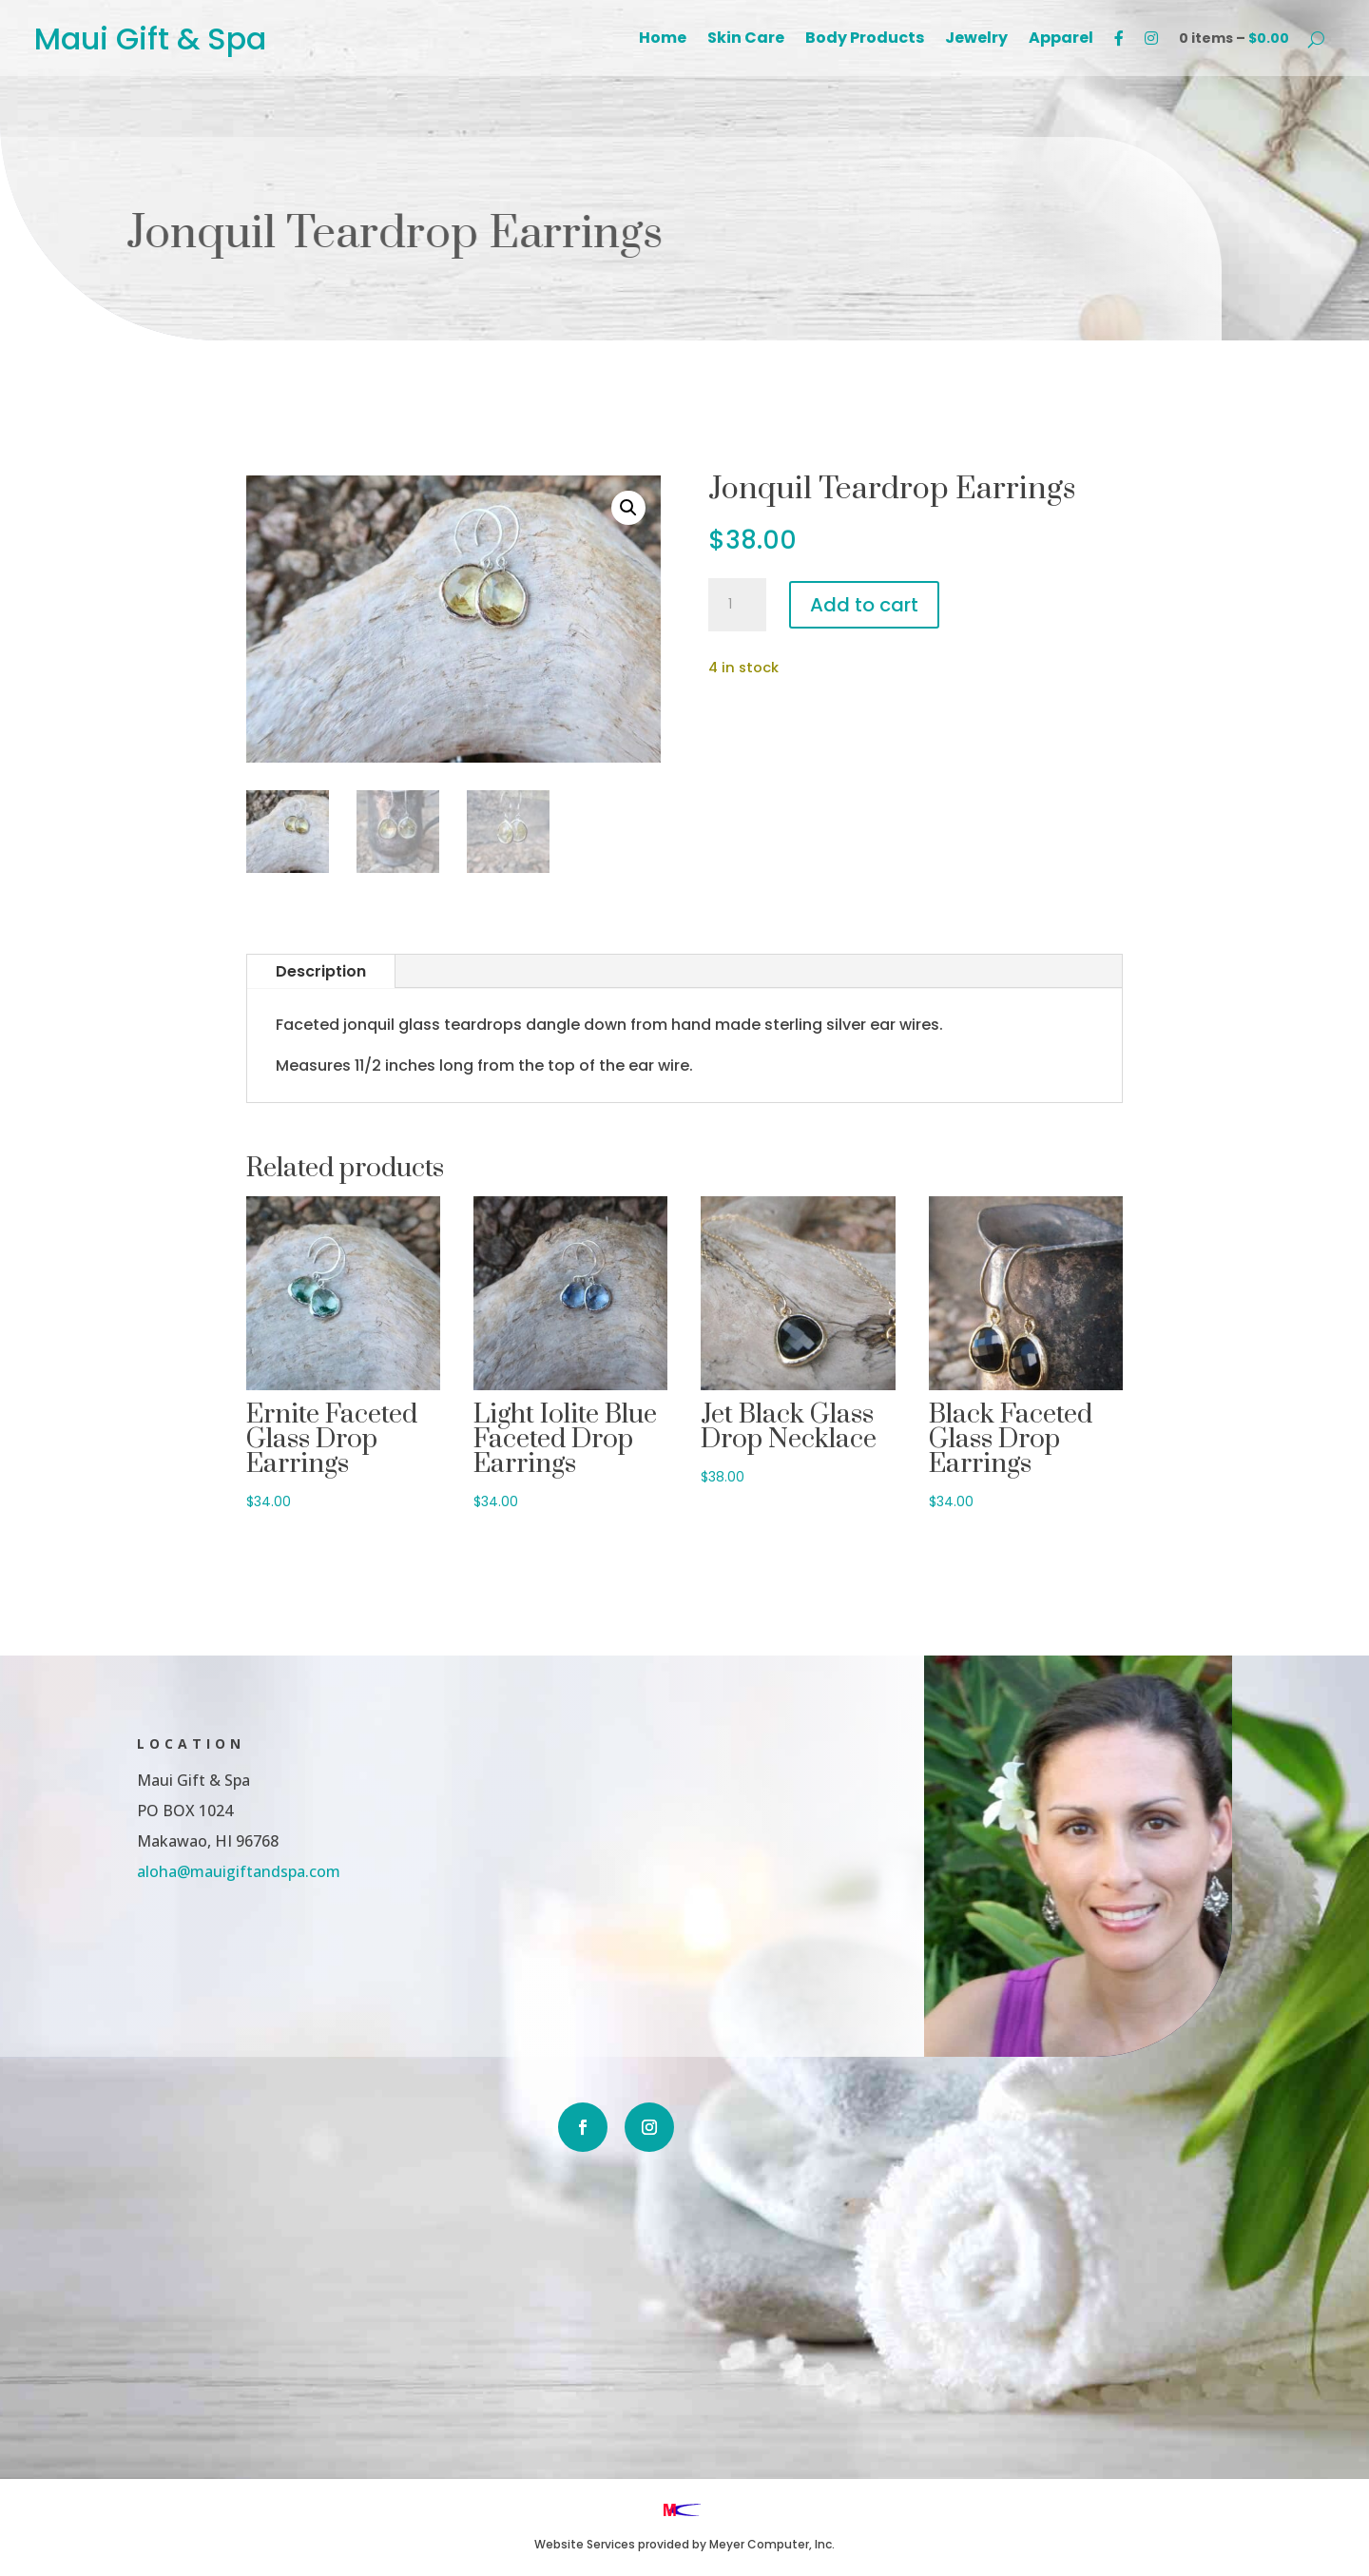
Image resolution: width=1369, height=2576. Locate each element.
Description (321, 971)
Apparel (1061, 39)
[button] (628, 508)
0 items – (1234, 38)
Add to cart (864, 604)
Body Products (864, 39)
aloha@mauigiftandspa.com (141, 1868)
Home (662, 39)
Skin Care (745, 39)
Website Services (584, 2544)
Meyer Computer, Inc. (772, 2544)
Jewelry (976, 39)
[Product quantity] (736, 604)
